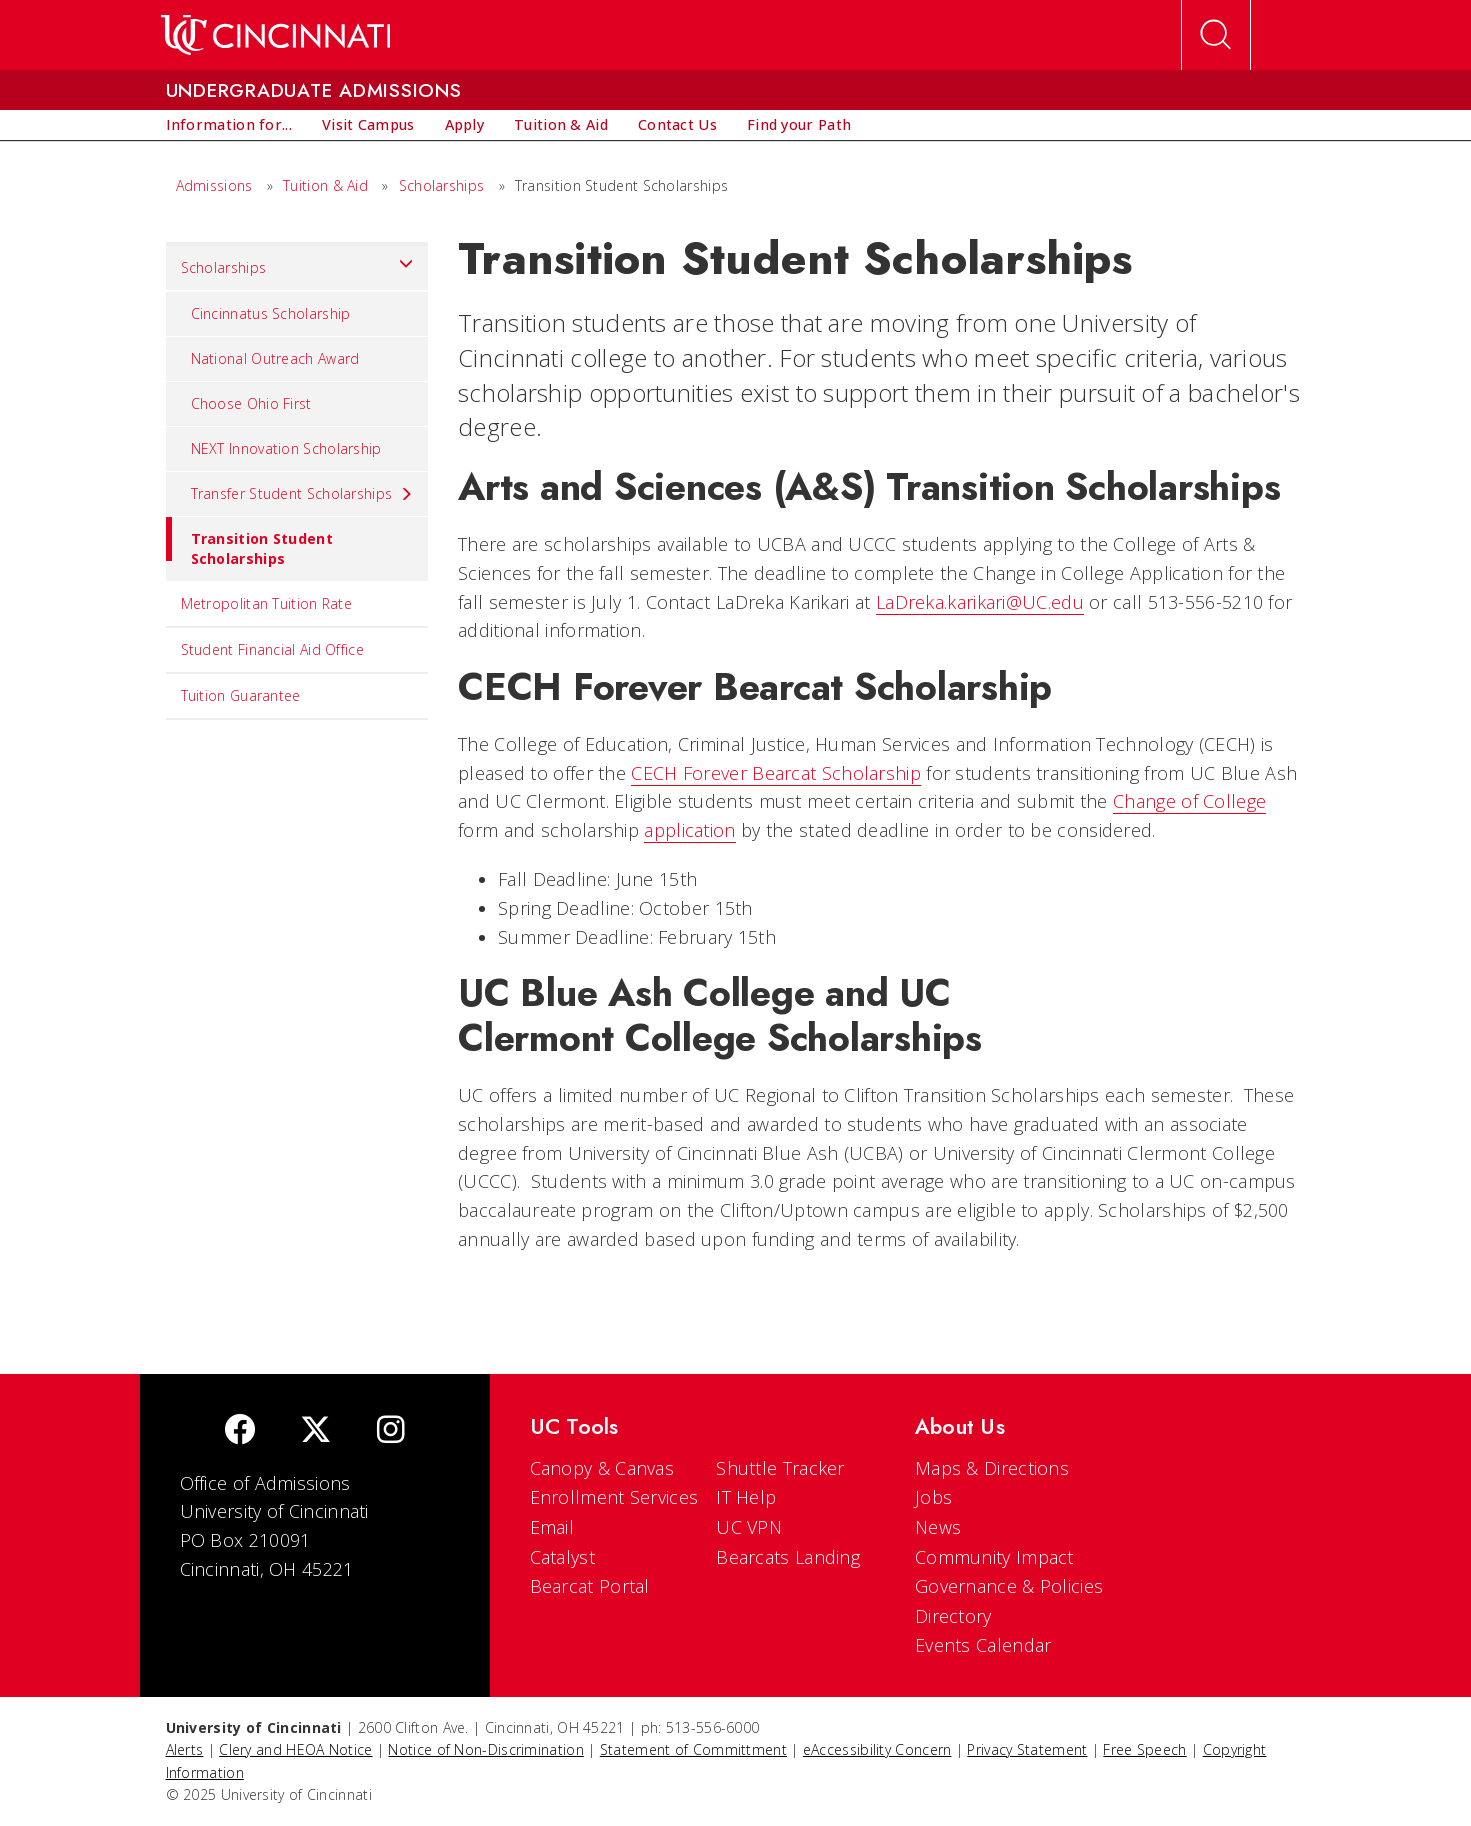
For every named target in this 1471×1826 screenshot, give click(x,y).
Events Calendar (983, 1645)
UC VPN (749, 1527)
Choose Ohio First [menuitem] (251, 403)
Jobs (933, 1497)
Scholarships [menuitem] (297, 263)
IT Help (746, 1497)
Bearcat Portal (590, 1586)
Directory (953, 1616)
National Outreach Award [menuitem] (275, 358)
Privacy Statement (1027, 1749)
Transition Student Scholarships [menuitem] (249, 542)
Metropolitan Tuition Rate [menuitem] (267, 603)
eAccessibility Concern (877, 1749)
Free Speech (1144, 1749)
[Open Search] (1216, 35)
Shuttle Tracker (780, 1468)
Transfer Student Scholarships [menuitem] (302, 494)
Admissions (214, 185)
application (689, 830)
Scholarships (442, 185)
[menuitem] (229, 125)
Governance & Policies (1009, 1586)
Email (552, 1527)
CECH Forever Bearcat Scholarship (776, 773)
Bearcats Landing (788, 1557)
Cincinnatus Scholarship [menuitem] (271, 313)
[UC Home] (275, 35)
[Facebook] (240, 1431)
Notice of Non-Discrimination (485, 1749)
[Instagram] (391, 1431)
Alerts (185, 1749)
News (938, 1527)
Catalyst (562, 1557)
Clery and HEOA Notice (295, 1749)
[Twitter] (316, 1431)
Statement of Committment (693, 1749)
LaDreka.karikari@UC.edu (980, 602)
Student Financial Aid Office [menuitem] (272, 649)
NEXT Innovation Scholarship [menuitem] (286, 448)
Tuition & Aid (325, 185)
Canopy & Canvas (602, 1468)
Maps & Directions (992, 1468)
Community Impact (994, 1557)
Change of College (1189, 801)
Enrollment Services (614, 1497)
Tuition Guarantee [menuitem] (241, 695)
